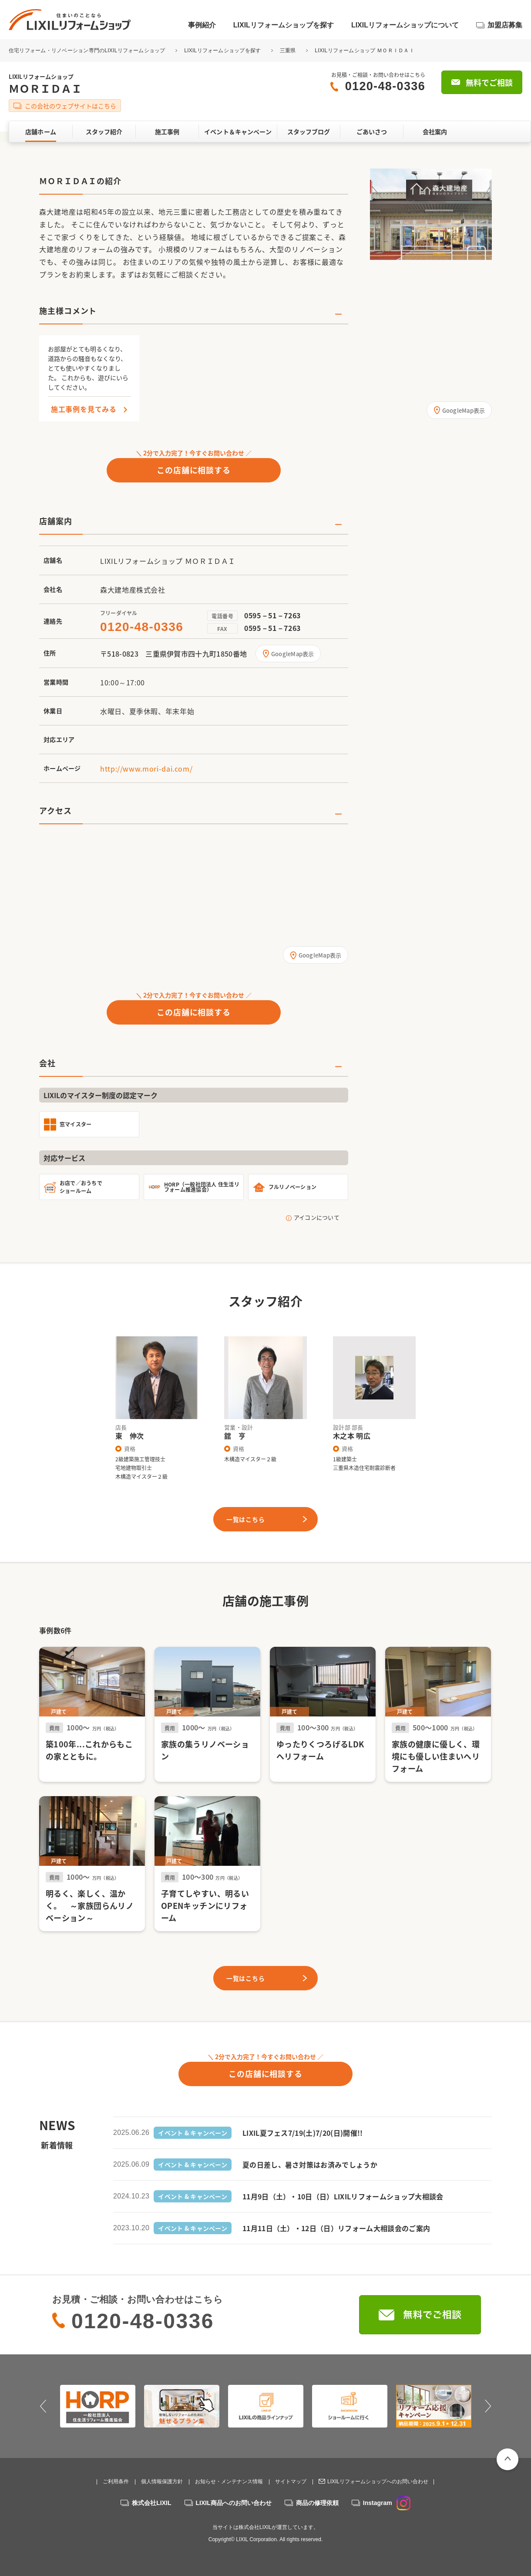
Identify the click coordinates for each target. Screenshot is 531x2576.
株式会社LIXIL (151, 2502)
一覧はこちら (245, 1519)
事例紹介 (202, 25)
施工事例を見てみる (84, 409)
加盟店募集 (504, 25)
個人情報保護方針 (162, 2481)
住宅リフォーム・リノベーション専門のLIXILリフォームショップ (88, 50)
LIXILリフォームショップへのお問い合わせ (377, 2481)
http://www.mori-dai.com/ (146, 768)
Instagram (386, 2502)
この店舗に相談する (194, 470)
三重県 (288, 50)
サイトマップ (290, 2481)
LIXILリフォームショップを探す (283, 25)
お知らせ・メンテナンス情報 (229, 2481)
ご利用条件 (116, 2481)
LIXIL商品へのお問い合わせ (234, 2502)
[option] (431, 214)
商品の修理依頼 (317, 2502)
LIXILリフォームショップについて (405, 25)
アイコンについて (316, 1217)
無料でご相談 (489, 82)
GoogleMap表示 (292, 654)
